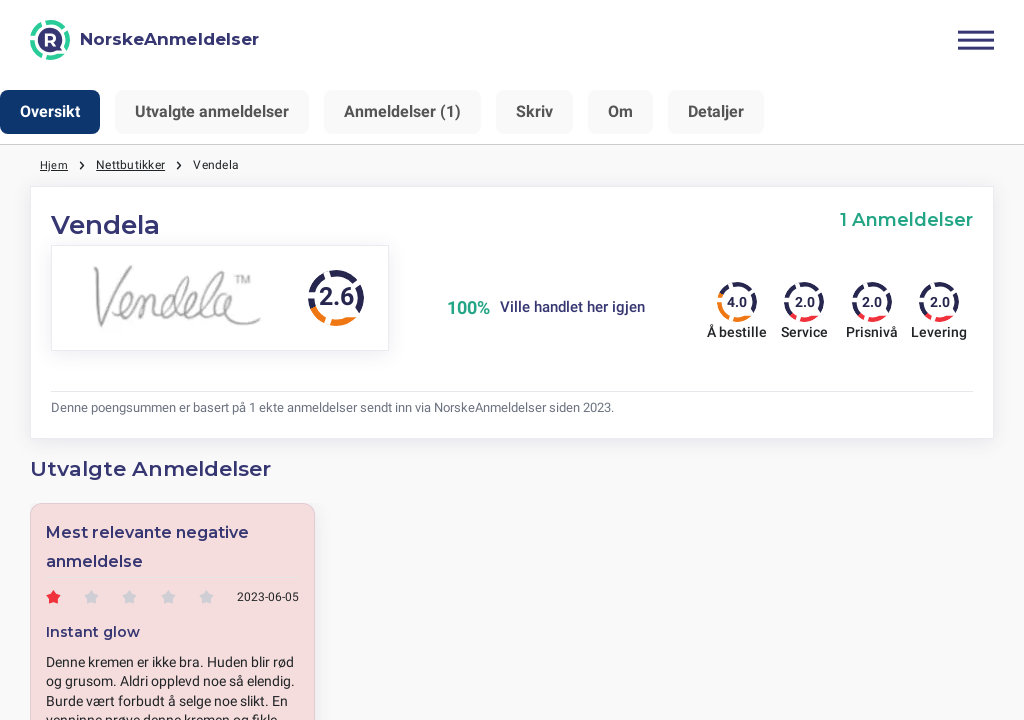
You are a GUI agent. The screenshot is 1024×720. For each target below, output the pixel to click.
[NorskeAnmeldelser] (144, 40)
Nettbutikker (132, 165)
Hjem (55, 165)
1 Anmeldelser (906, 219)
